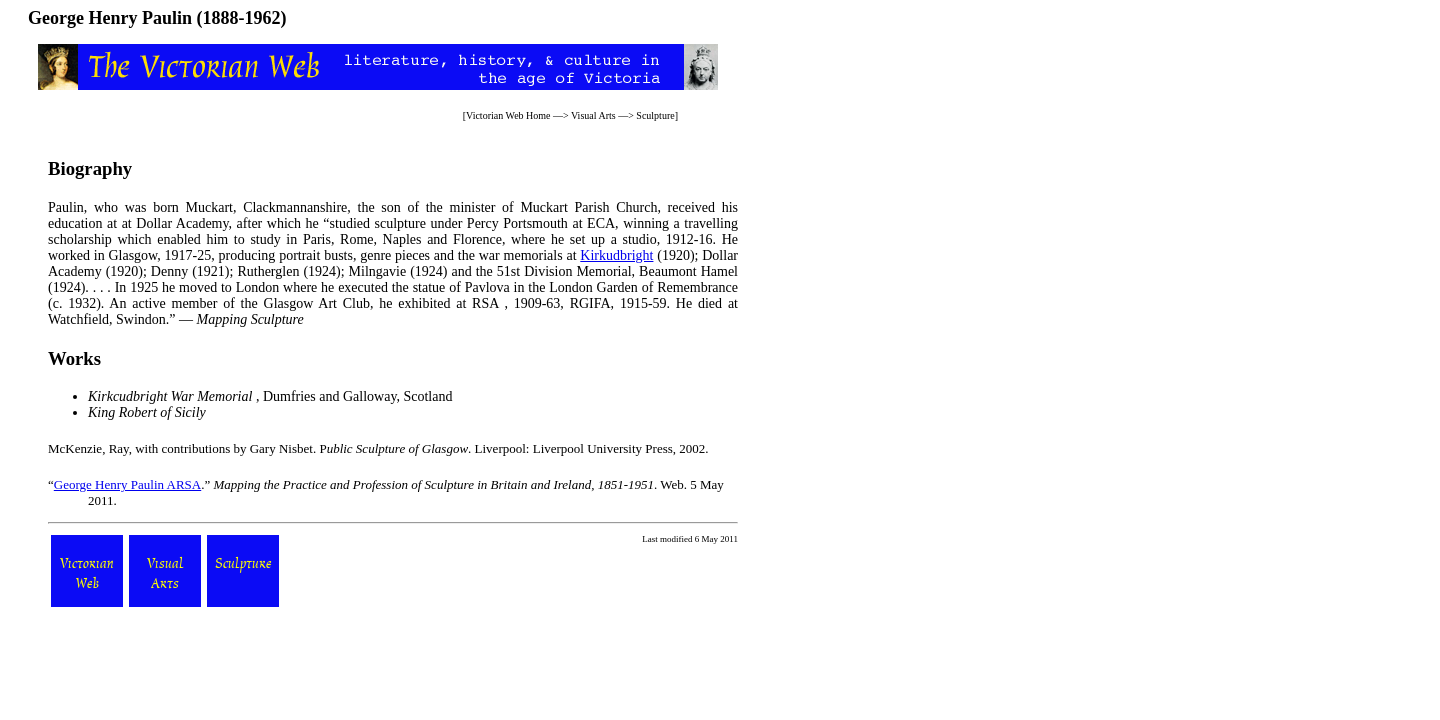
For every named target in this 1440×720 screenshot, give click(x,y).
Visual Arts (593, 115)
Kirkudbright (616, 255)
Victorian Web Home (508, 115)
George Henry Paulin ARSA (127, 484)
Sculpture (655, 115)
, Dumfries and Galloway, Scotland (270, 396)
